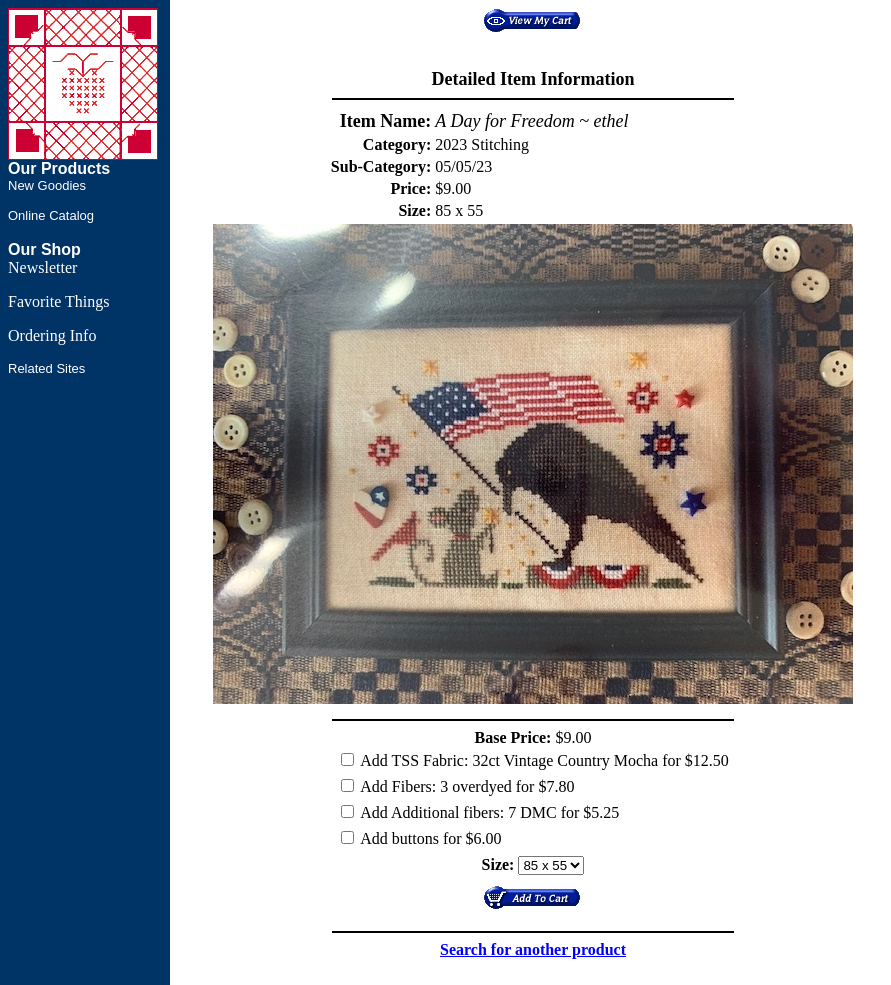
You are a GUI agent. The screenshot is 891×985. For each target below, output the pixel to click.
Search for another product (533, 949)
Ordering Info (52, 335)
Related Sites (46, 368)
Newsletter (42, 267)
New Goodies (47, 185)
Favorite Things (58, 301)
